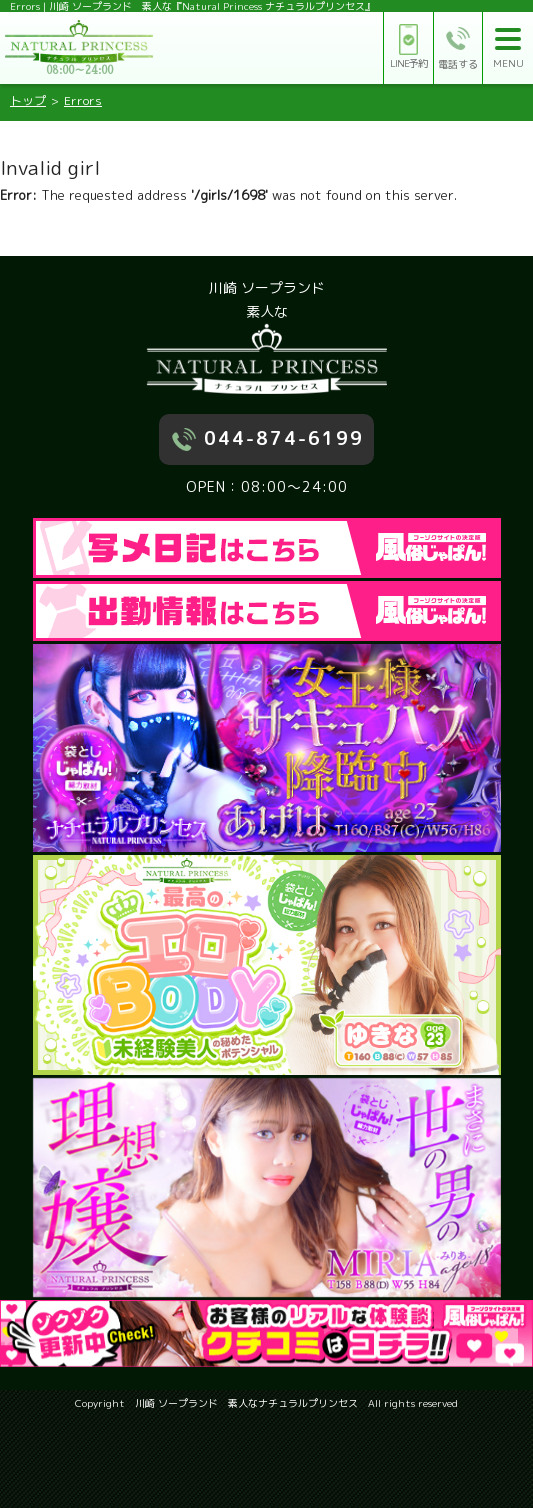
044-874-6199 (284, 438)
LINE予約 (408, 47)
